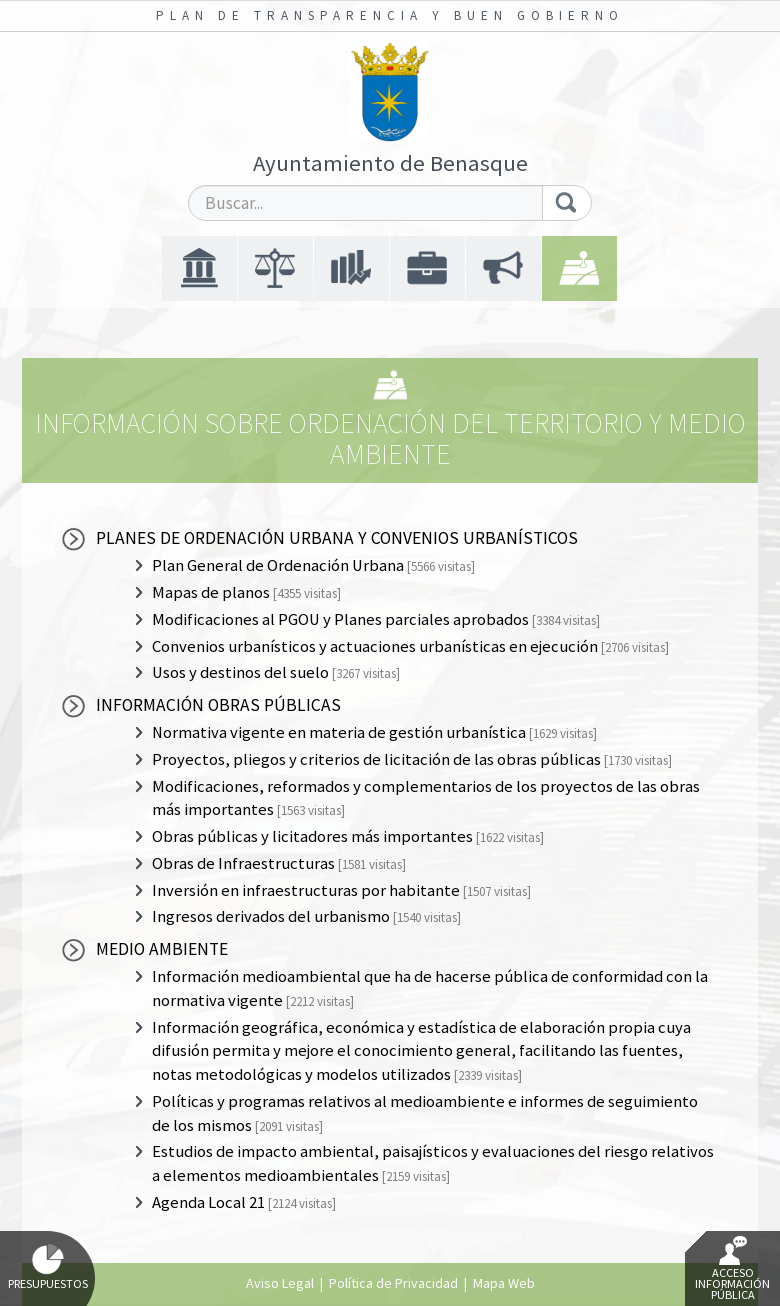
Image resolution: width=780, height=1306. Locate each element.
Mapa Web (504, 1283)
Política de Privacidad (393, 1283)
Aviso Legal (280, 1283)
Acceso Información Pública (732, 1269)
